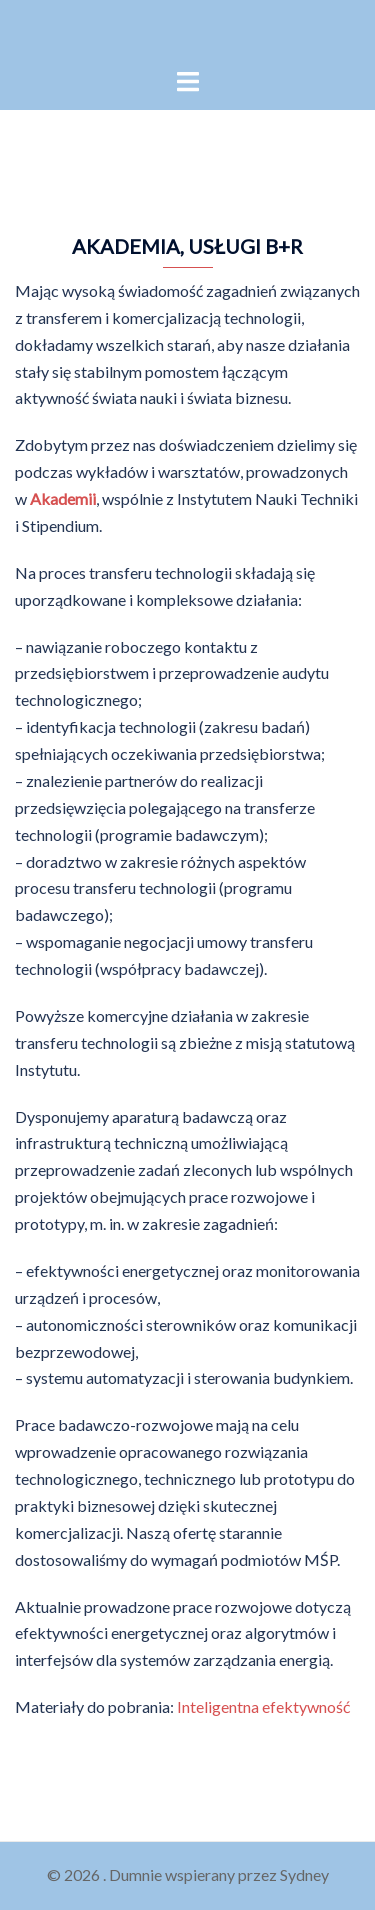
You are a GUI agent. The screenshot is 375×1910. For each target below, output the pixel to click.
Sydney (304, 1874)
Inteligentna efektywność (262, 1706)
